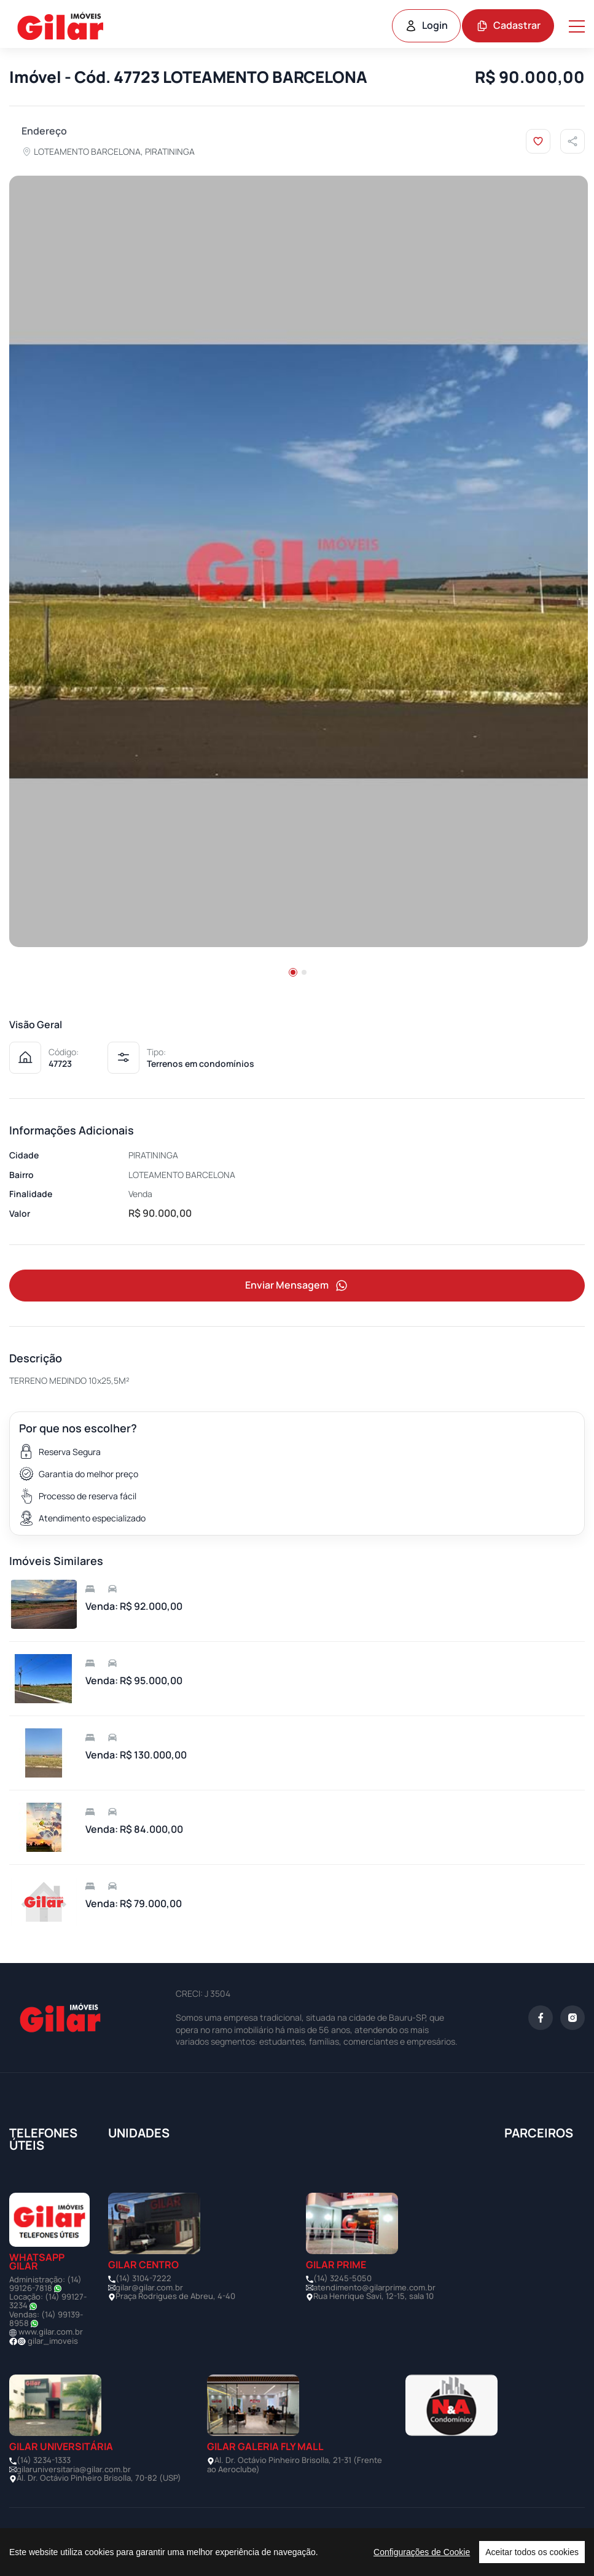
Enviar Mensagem (297, 1286)
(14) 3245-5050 (342, 2278)
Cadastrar (508, 25)
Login (426, 25)
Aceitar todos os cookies (532, 2552)
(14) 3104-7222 (143, 2278)
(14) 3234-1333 (44, 2460)
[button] (293, 972)
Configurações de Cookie (421, 2552)
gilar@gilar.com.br (149, 2288)
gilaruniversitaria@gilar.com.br (74, 2469)
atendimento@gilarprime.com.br (374, 2288)
